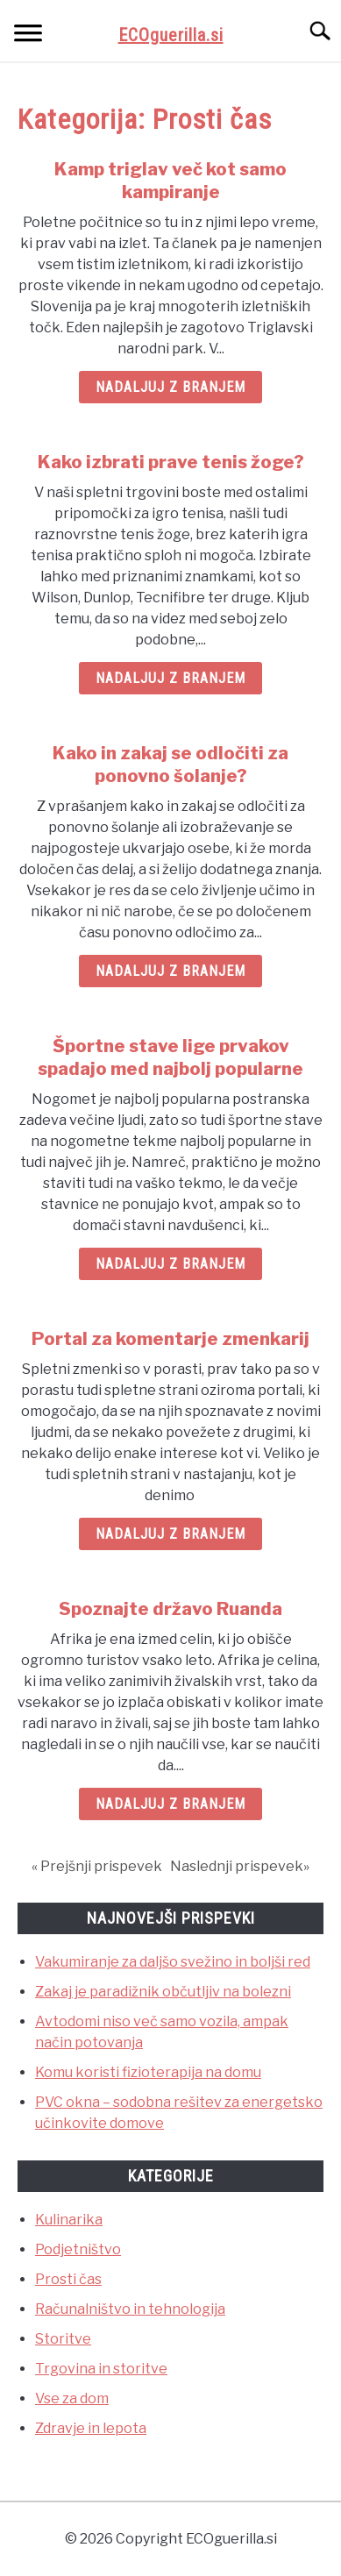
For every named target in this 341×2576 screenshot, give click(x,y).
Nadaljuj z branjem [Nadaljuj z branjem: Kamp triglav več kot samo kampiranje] (170, 387)
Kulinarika (69, 2219)
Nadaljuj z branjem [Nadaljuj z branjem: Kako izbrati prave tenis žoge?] (170, 678)
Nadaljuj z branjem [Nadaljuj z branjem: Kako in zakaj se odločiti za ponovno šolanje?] (170, 971)
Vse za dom (72, 2398)
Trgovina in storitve (101, 2368)
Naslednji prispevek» (239, 1866)
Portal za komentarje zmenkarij (170, 1338)
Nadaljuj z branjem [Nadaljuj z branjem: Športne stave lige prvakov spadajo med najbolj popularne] (170, 1264)
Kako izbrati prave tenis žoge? (171, 462)
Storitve (63, 2338)
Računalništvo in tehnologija (130, 2309)
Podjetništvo (78, 2249)
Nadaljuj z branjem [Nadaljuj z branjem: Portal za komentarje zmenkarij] (170, 1534)
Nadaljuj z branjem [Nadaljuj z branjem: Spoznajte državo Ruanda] (170, 1804)
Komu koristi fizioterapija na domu (148, 2072)
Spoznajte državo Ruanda (170, 1608)
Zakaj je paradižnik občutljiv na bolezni (163, 1991)
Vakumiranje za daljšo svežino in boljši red (172, 1961)
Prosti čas (68, 2279)
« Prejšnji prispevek (97, 1866)
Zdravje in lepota (90, 2428)
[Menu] (28, 35)
